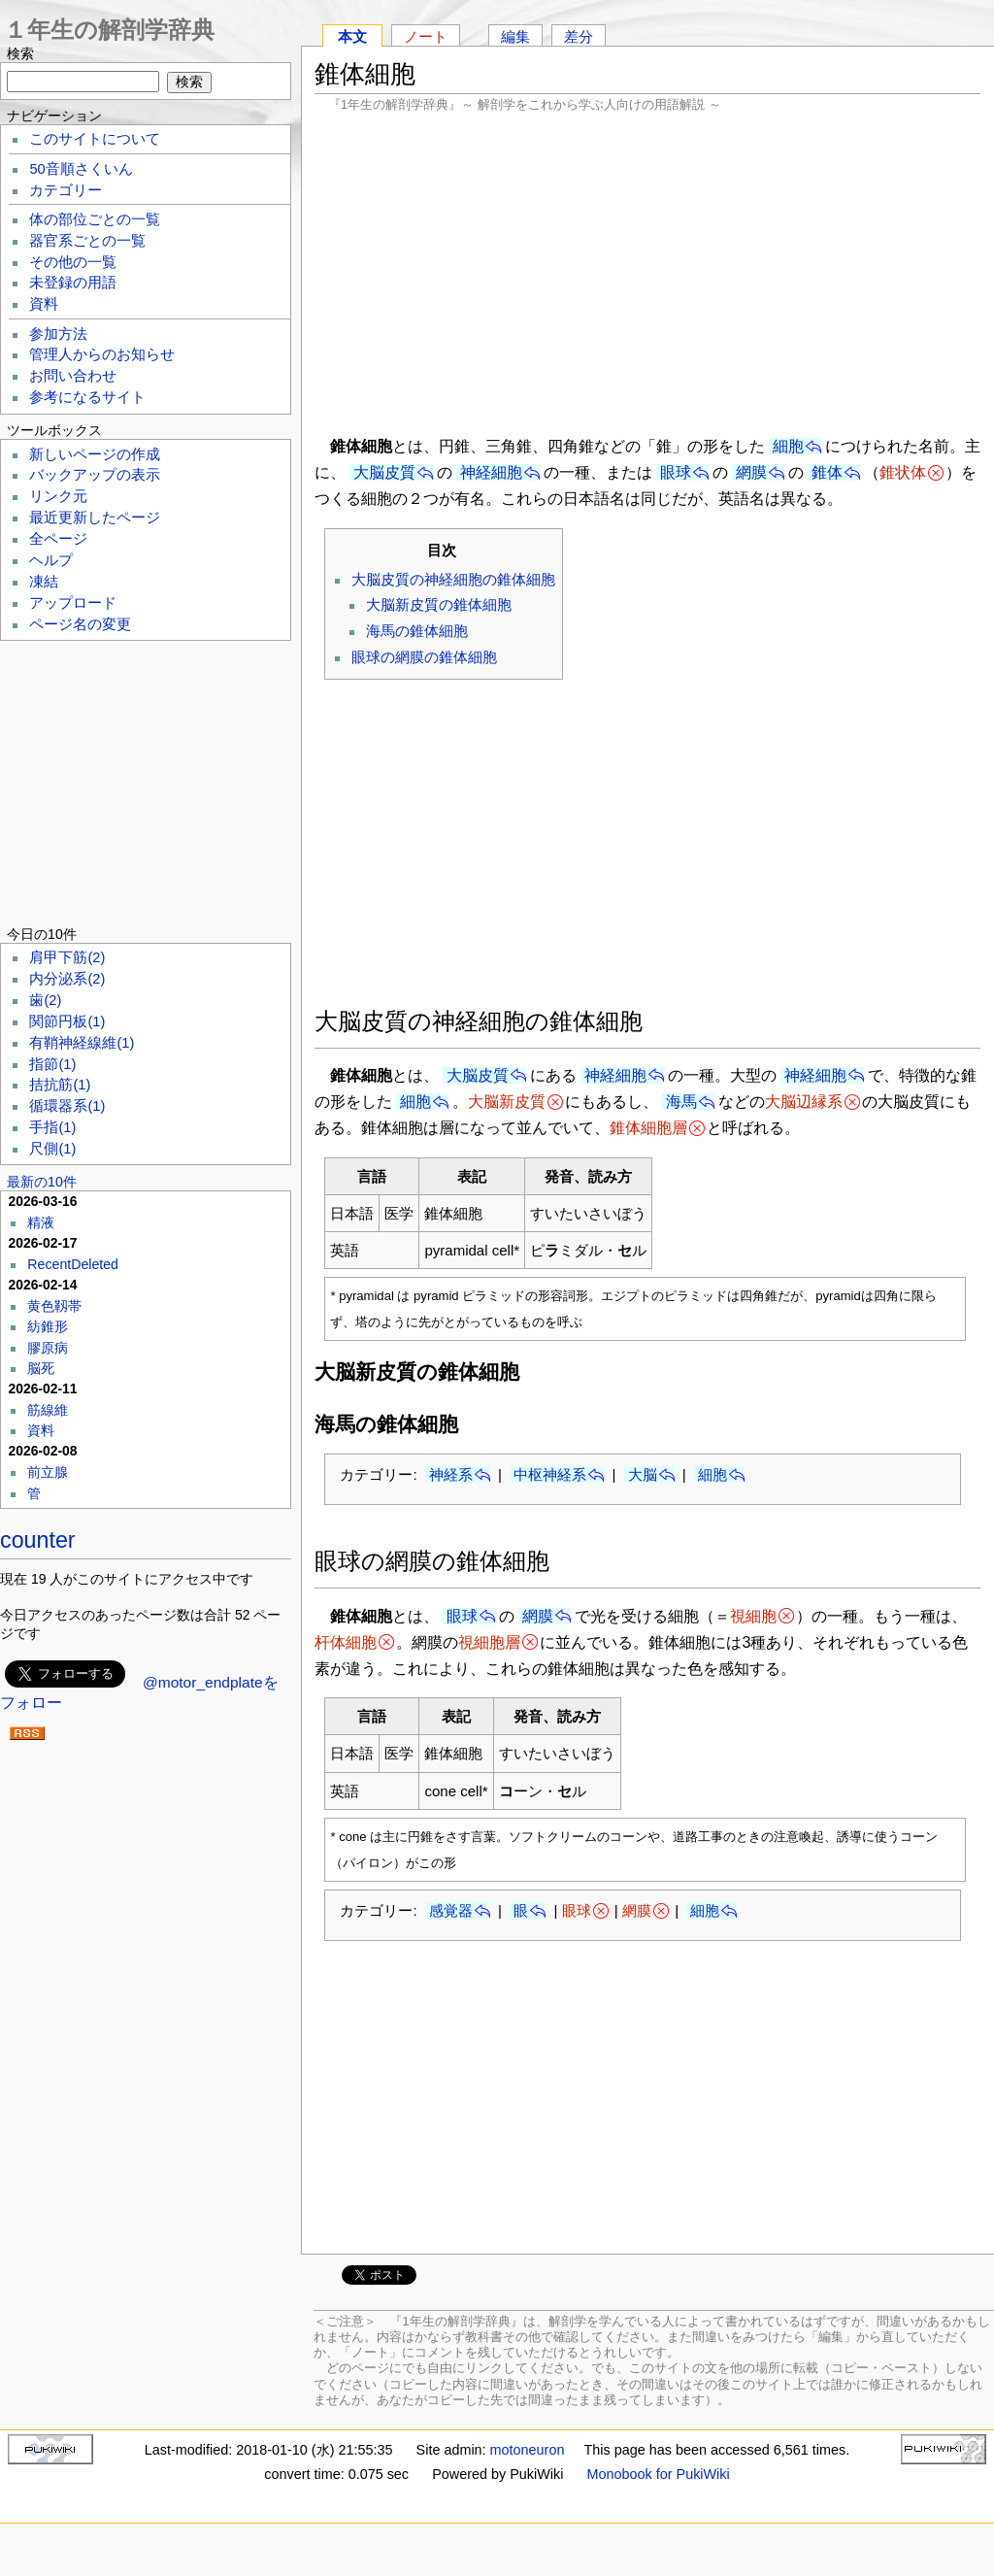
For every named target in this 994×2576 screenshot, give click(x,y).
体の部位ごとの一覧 (94, 219)
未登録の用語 (72, 282)
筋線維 (47, 1410)
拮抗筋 (59, 1084)
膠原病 (47, 1347)
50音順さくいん (80, 169)
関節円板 (67, 1021)
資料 (43, 304)
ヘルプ (51, 560)
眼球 (675, 472)
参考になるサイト (87, 397)
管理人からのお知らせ (102, 354)
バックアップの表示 (94, 475)
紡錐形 (47, 1326)
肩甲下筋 (67, 957)
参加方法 (58, 334)
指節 (52, 1064)
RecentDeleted (72, 1264)
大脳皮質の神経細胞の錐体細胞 (453, 579)
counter (38, 1540)
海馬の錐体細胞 (417, 630)
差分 (578, 36)
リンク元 (58, 496)
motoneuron (527, 2450)
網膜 (751, 472)
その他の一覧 (72, 262)
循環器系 (67, 1106)
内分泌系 (67, 979)
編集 (515, 36)
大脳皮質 (384, 472)
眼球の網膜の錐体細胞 (424, 657)
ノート (425, 36)
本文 (352, 36)
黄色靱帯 (54, 1306)
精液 (40, 1222)
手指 (52, 1127)
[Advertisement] (647, 272)
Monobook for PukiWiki (658, 2474)
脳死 (40, 1368)
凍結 (43, 581)
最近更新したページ (94, 517)
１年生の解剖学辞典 (109, 30)
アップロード (72, 603)
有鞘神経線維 (81, 1043)
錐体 (827, 472)
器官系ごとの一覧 (87, 241)
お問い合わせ (72, 376)
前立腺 (47, 1472)
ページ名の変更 (80, 624)
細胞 (788, 446)
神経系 (451, 1474)
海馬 (681, 1101)
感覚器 (451, 1910)
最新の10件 (42, 1181)
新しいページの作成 (94, 454)
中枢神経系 (550, 1474)
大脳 (642, 1474)
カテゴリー (65, 190)
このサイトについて (94, 139)
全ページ (58, 539)
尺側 (52, 1148)
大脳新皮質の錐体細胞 (439, 604)
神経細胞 (491, 472)
